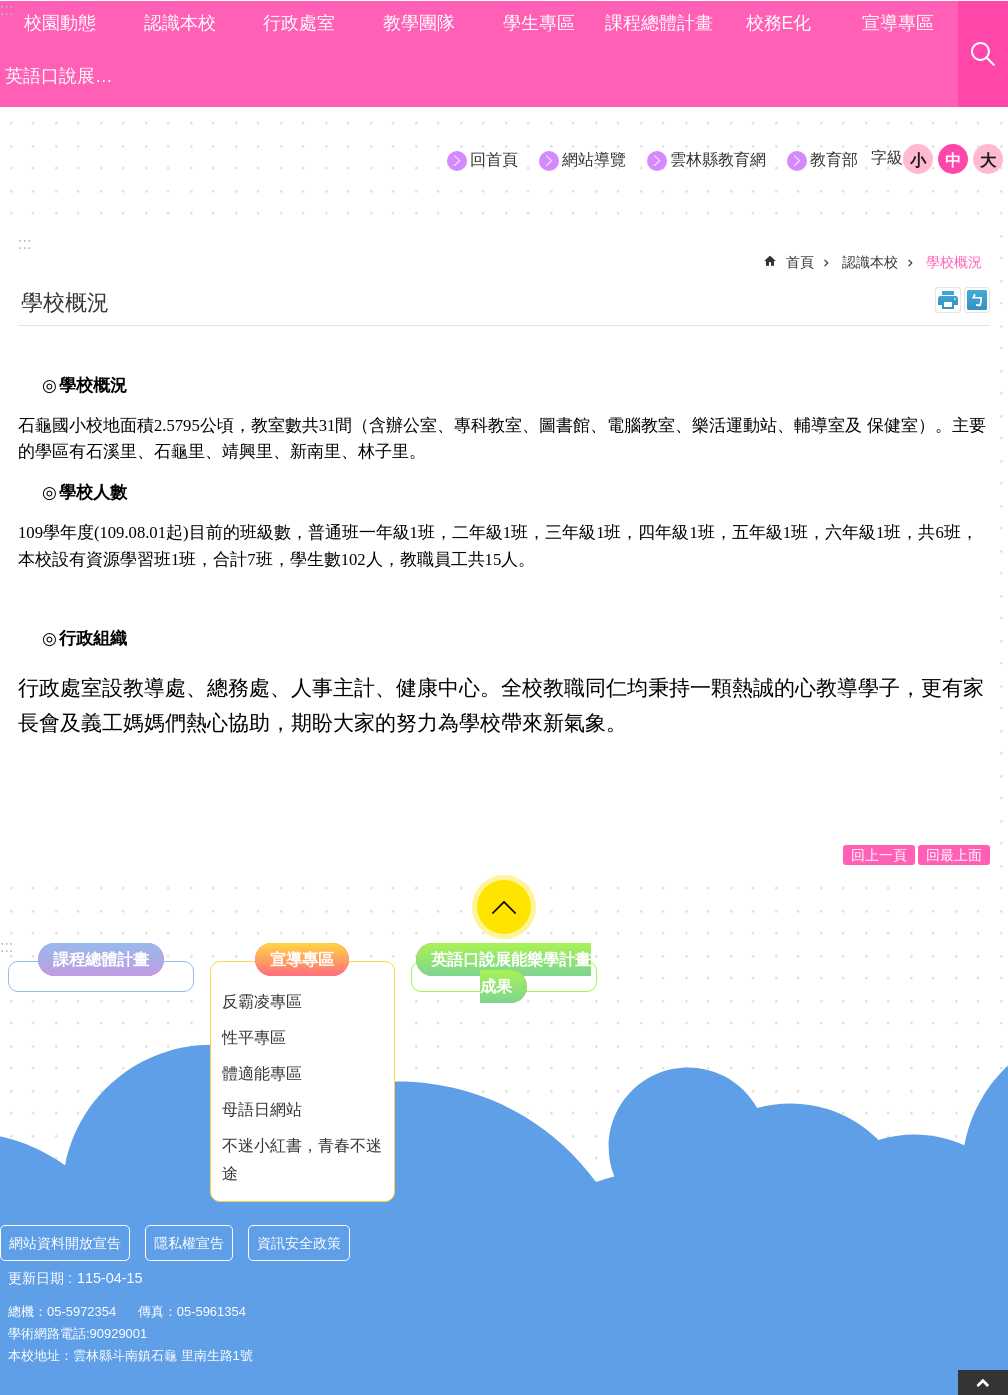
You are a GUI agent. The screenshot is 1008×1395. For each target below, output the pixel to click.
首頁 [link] (800, 262)
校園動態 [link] (60, 23)
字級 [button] (887, 157)
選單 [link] (504, 907)
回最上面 (954, 855)
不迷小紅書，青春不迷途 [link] (302, 1159)
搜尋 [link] (983, 54)
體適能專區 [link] (262, 1073)
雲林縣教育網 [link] (718, 159)
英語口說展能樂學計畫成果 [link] (62, 76)
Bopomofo (977, 300)
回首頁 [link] (494, 159)
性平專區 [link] (254, 1037)
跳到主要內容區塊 (10, 10)
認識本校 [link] (180, 23)
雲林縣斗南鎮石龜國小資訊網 (181, 158)
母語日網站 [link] (262, 1109)
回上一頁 (879, 855)
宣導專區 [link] (898, 23)
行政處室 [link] (299, 23)
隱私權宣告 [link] (189, 1243)
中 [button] (953, 160)
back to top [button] (983, 1382)
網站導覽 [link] (594, 159)
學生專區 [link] (539, 23)
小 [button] (918, 160)
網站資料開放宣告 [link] (65, 1243)
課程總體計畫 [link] (659, 23)
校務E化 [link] (779, 23)
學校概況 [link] (954, 262)
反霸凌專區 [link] (262, 1001)
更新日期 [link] (36, 1278)
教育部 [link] (834, 159)
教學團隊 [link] (419, 23)
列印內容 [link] (948, 300)
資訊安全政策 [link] (299, 1243)
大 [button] (988, 160)
